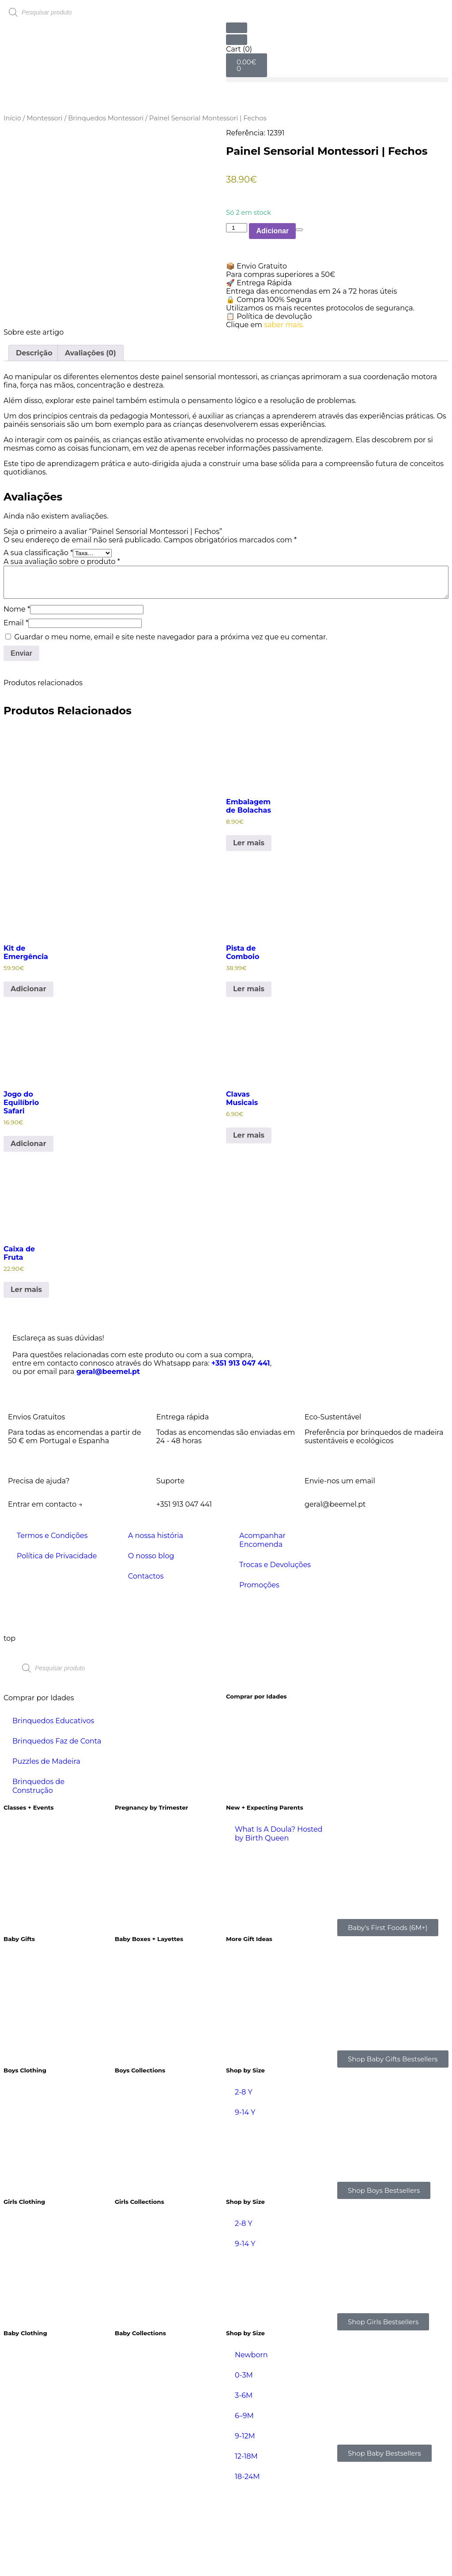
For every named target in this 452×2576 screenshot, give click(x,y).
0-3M (244, 2461)
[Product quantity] (236, 227)
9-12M (245, 2521)
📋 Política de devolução (269, 316)
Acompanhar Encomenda (262, 1625)
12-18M (246, 2542)
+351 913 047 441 (240, 1449)
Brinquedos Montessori (105, 118)
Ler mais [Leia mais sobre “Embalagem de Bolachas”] (248, 928)
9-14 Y (245, 2198)
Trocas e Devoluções (275, 1650)
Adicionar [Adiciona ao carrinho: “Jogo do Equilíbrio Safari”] (28, 1229)
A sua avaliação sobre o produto (62, 646)
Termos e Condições (52, 1621)
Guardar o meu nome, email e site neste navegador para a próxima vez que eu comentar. (170, 722)
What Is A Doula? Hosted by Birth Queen (279, 1919)
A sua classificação (38, 638)
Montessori (44, 118)
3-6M (243, 2481)
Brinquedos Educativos (53, 1806)
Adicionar (272, 231)
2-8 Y (243, 2177)
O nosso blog (151, 1641)
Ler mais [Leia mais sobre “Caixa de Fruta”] (26, 1375)
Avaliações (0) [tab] (90, 438)
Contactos (146, 1662)
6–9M (244, 2501)
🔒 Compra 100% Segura (268, 299)
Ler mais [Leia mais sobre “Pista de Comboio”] (248, 1074)
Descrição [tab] (34, 438)
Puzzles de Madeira (46, 1847)
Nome (17, 694)
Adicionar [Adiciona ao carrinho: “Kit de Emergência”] (28, 1074)
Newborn (251, 2440)
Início (12, 118)
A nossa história (155, 1621)
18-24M (247, 2562)
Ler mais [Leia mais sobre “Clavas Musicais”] (248, 1221)
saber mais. (284, 325)
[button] (337, 79)
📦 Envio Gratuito (256, 266)
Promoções (259, 1670)
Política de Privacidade (57, 1641)
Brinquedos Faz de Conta (56, 1826)
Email (16, 708)
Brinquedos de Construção (38, 1871)
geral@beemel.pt (108, 1457)
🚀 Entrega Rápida (259, 283)
